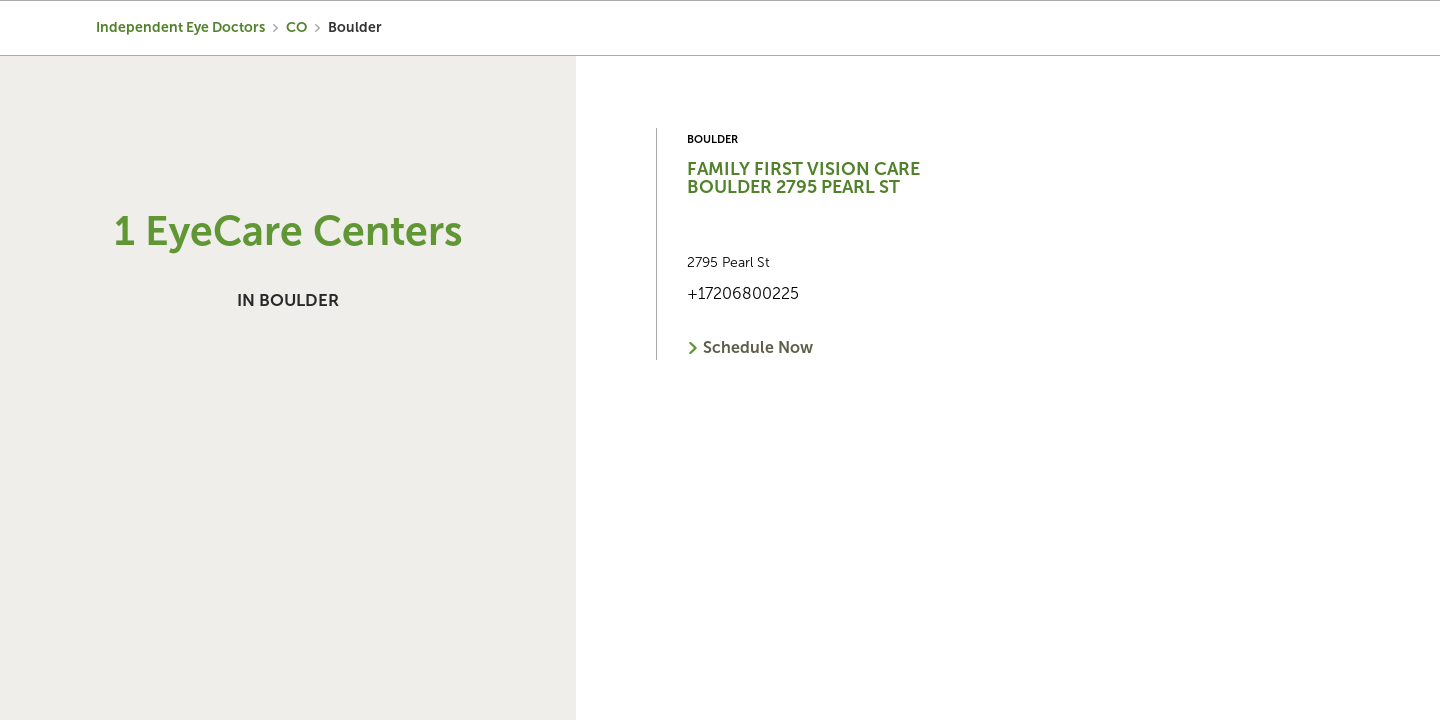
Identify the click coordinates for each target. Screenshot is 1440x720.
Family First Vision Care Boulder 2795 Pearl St (803, 178)
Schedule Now (758, 347)
